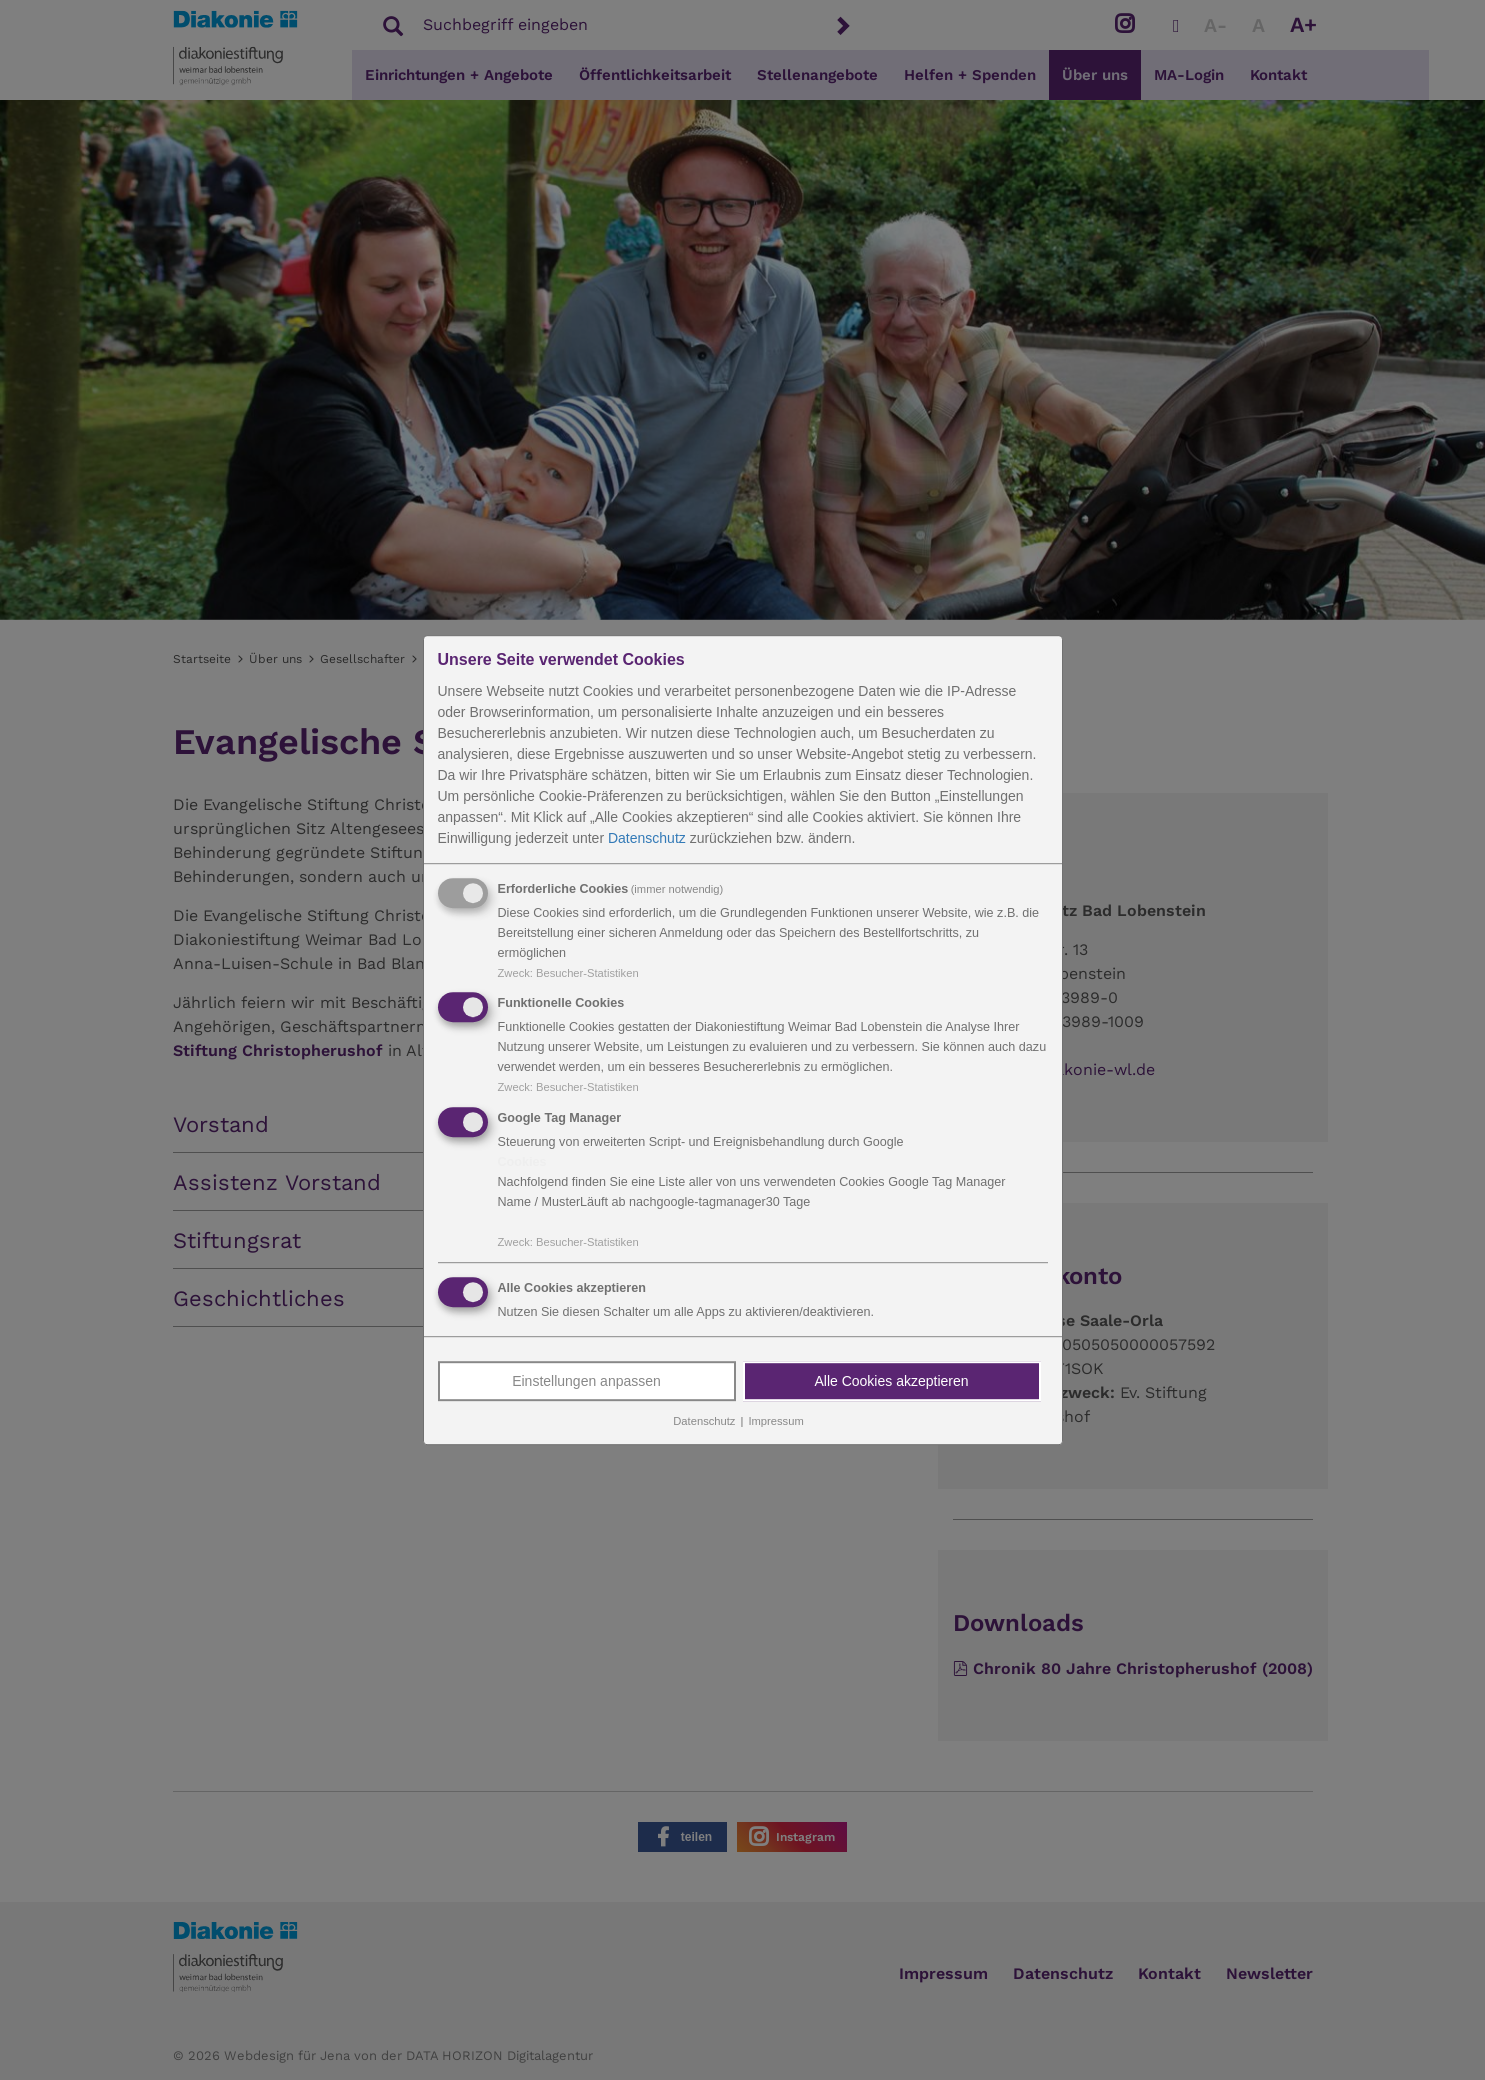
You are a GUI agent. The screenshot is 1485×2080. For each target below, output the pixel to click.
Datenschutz (647, 838)
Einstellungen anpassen (586, 1381)
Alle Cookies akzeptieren (891, 1381)
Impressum (775, 1421)
